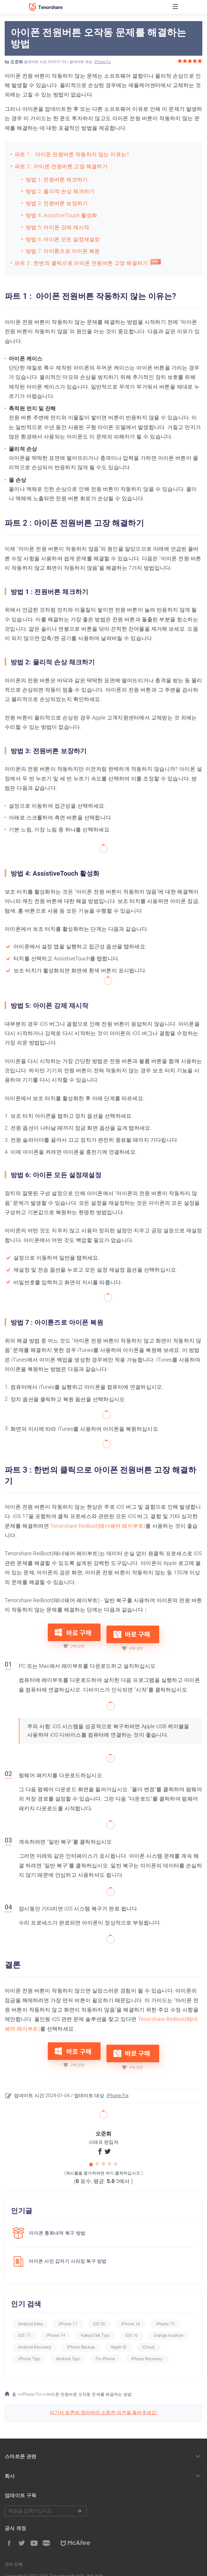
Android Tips (68, 2350)
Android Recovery (34, 2338)
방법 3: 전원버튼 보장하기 (57, 203)
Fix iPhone (105, 2350)
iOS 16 (131, 2326)
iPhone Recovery (146, 2350)
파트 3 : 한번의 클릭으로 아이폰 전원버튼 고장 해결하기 (81, 263)
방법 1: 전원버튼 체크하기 (57, 179)
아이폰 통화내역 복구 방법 (57, 2224)
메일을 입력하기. (46, 2502)
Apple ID (118, 2338)
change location (169, 2326)
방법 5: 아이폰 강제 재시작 (57, 227)
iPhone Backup (81, 2338)
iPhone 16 (130, 2315)
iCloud (148, 2338)
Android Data (30, 2315)
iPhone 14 (55, 2326)
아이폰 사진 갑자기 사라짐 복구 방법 (68, 2252)
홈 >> (13, 2385)
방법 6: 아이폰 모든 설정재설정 (63, 239)
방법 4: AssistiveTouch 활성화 (61, 215)
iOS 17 (24, 2326)
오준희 (16, 61)
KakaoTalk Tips (95, 2326)
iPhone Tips (29, 2350)
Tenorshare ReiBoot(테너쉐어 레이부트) (97, 1526)
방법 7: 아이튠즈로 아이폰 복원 (63, 251)
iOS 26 (99, 2315)
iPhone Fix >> (34, 2385)
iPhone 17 (68, 2315)
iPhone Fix (102, 62)
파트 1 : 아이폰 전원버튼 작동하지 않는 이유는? (72, 154)
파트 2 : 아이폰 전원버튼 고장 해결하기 (61, 166)
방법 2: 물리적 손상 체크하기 (60, 191)
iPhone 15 (165, 2315)
